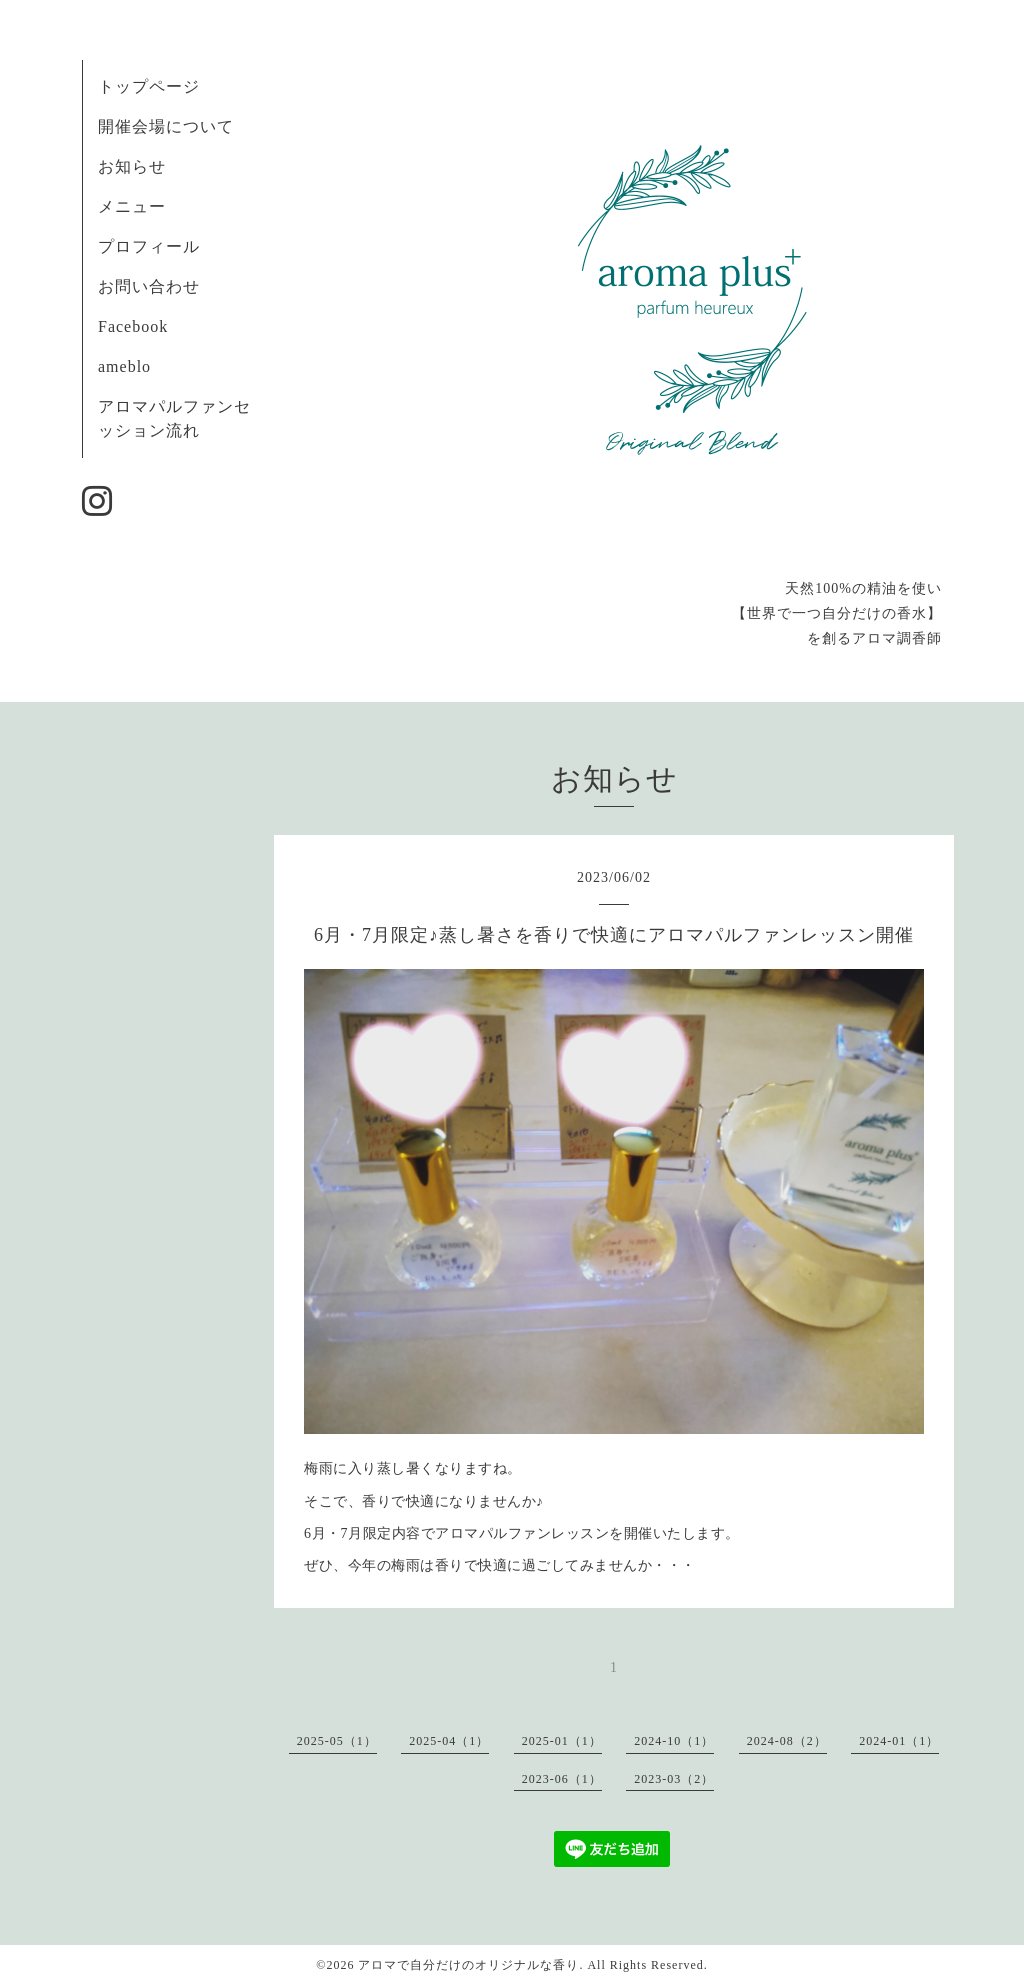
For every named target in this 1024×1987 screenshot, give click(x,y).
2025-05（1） (337, 1741)
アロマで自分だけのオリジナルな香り (468, 1965)
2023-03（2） (674, 1779)
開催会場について (166, 126)
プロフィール (149, 246)
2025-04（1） (449, 1741)
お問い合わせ (149, 286)
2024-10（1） (674, 1741)
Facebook (133, 326)
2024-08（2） (787, 1741)
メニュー (132, 206)
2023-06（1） (562, 1779)
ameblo (124, 366)
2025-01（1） (562, 1741)
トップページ (149, 86)
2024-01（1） (899, 1741)
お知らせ (132, 166)
